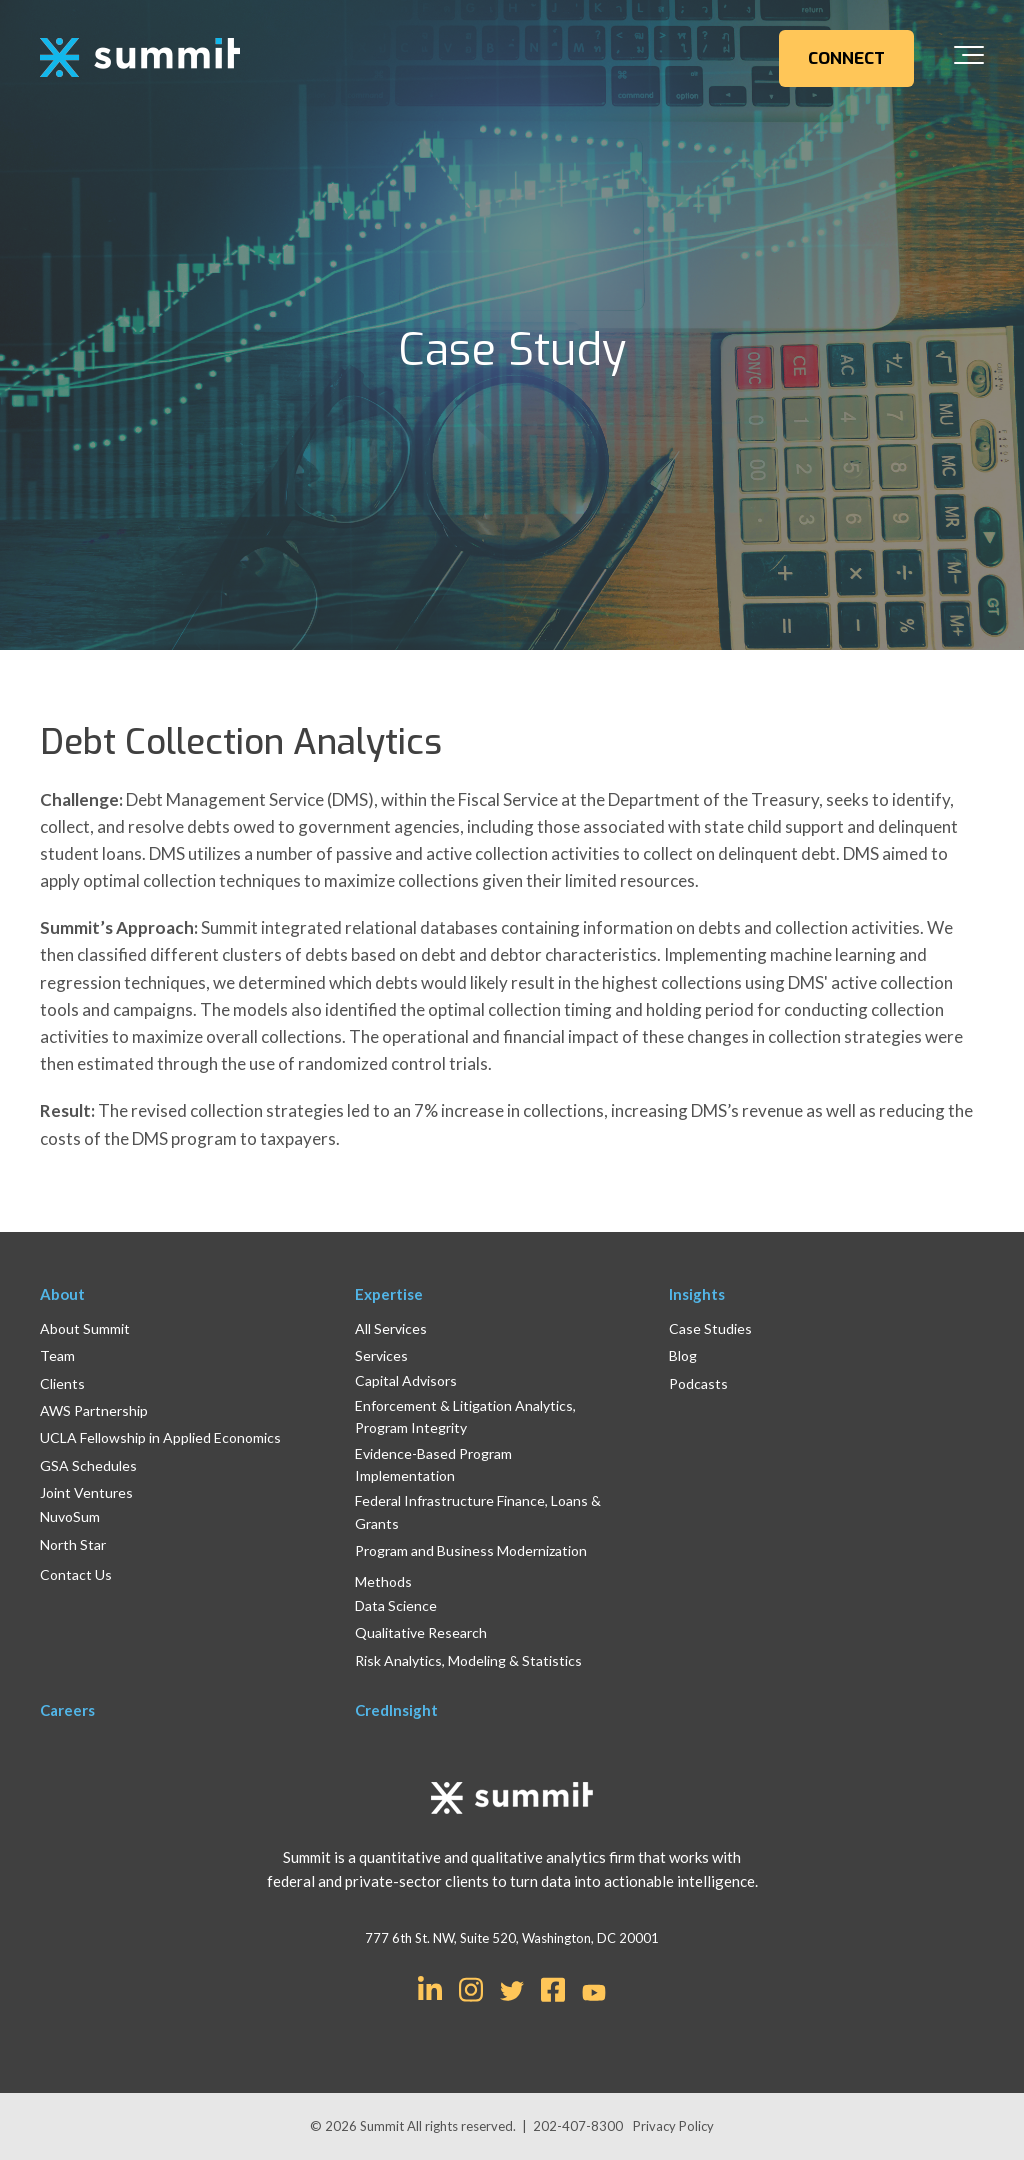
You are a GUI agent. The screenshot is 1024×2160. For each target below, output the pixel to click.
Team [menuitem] (57, 1355)
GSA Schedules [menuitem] (88, 1465)
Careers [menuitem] (67, 1710)
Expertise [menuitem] (389, 1294)
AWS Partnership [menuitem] (94, 1410)
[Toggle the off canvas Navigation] (969, 59)
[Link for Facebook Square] (553, 1988)
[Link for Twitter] (512, 1991)
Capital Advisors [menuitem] (406, 1380)
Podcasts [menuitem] (698, 1383)
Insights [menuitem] (697, 1294)
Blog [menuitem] (683, 1355)
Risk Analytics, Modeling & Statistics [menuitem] (468, 1660)
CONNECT (846, 58)
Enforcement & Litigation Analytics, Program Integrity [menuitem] (465, 1416)
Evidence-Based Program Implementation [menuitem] (433, 1464)
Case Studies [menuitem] (710, 1328)
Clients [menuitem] (62, 1383)
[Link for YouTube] (594, 1994)
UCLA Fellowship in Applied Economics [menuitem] (160, 1437)
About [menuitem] (62, 1294)
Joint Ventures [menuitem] (86, 1492)
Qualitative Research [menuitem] (421, 1632)
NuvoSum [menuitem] (70, 1516)
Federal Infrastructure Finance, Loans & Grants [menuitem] (478, 1511)
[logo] (140, 58)
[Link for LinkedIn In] (430, 1988)
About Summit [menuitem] (85, 1328)
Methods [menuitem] (383, 1581)
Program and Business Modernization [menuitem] (471, 1550)
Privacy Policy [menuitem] (673, 2126)
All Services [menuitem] (391, 1328)
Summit (383, 2126)
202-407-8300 (578, 2126)
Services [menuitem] (381, 1355)
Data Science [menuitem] (396, 1605)
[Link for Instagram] (471, 1988)
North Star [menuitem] (73, 1544)
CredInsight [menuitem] (396, 1710)
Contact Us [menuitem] (76, 1574)
